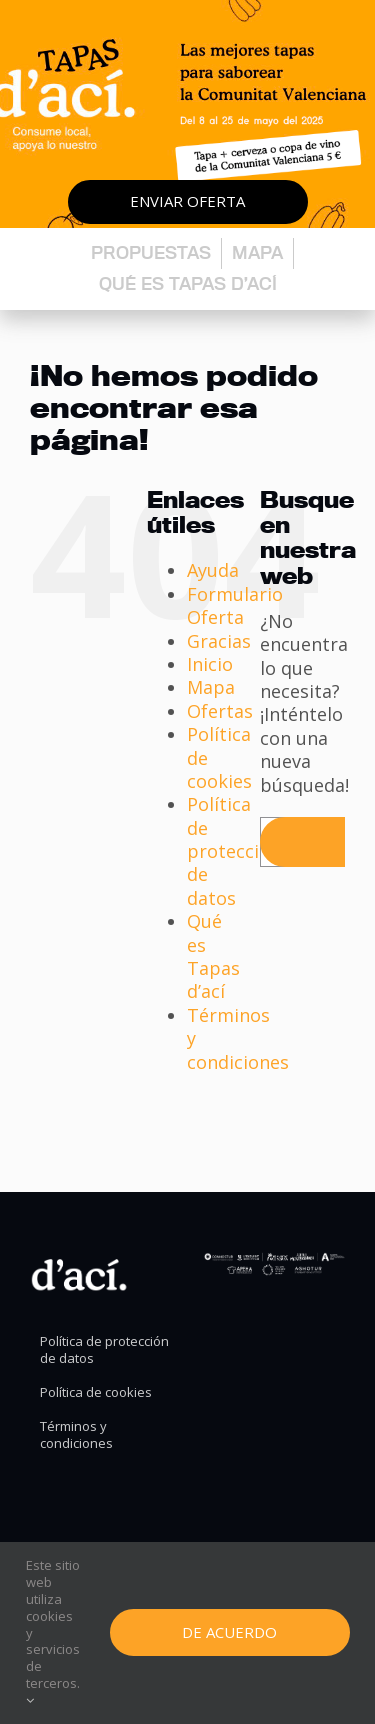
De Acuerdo (229, 1632)
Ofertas (220, 711)
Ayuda (213, 570)
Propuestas (151, 252)
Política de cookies (96, 1392)
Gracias (219, 641)
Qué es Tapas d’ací (188, 283)
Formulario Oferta (235, 605)
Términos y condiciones (76, 1435)
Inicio (210, 664)
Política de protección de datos (234, 851)
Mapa (257, 252)
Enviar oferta (187, 201)
